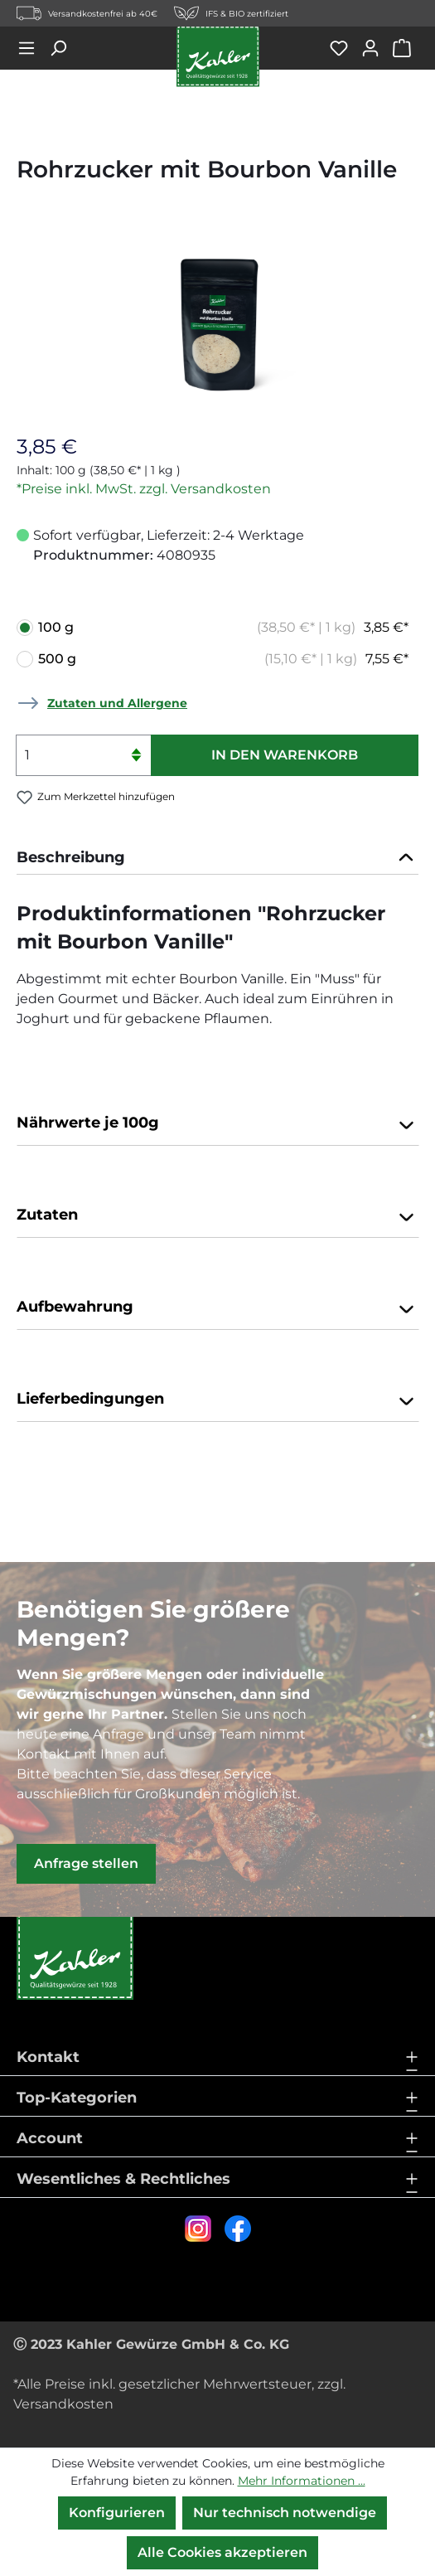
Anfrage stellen (86, 1863)
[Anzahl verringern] (136, 765)
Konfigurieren (117, 2512)
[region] (217, 325)
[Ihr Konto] (376, 48)
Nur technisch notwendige (284, 2512)
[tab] (217, 858)
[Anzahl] (83, 755)
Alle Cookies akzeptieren (222, 2552)
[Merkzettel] (344, 48)
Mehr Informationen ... (301, 2480)
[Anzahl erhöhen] (136, 745)
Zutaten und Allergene (117, 703)
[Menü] (32, 48)
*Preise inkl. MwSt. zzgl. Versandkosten (144, 489)
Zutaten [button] (217, 1216)
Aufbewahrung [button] (217, 1308)
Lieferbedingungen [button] (217, 1400)
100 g (223, 627)
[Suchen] (64, 48)
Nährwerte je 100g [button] (217, 1124)
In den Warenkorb (284, 755)
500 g (223, 659)
